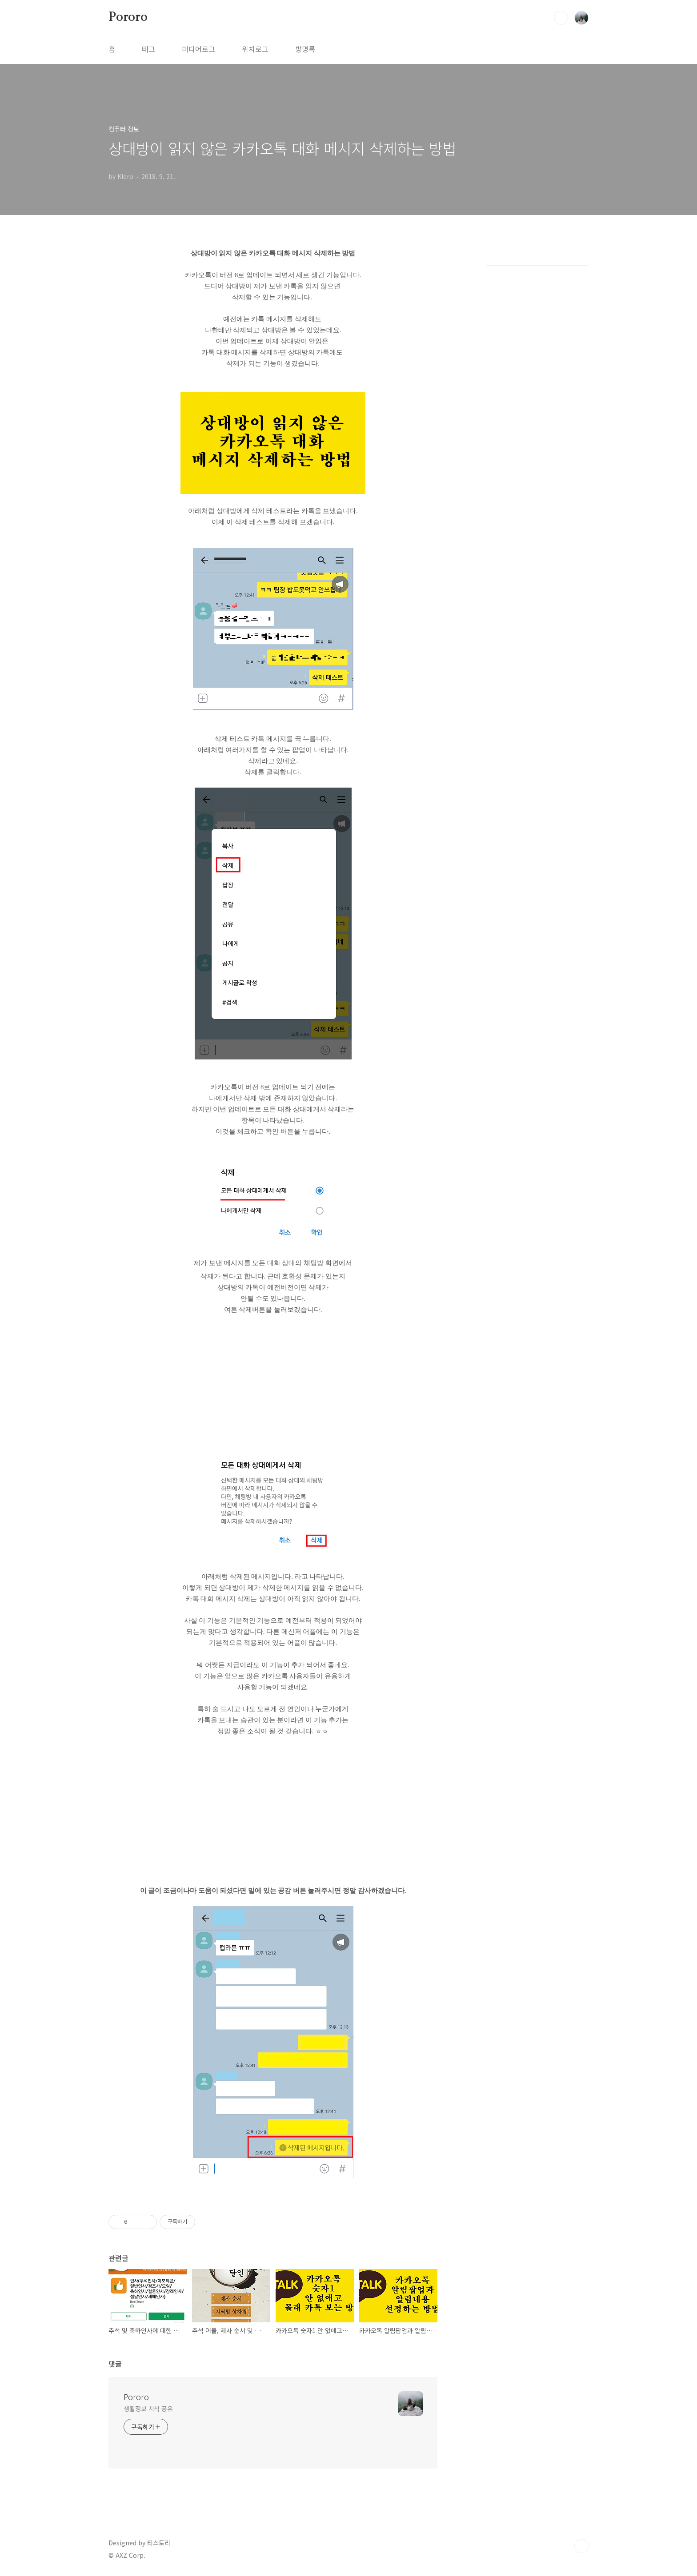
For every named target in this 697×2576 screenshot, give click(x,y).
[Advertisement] (273, 1387)
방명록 (305, 49)
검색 (561, 17)
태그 (148, 49)
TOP (581, 2546)
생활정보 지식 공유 (148, 2408)
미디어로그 (198, 49)
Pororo (128, 17)
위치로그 (255, 49)
